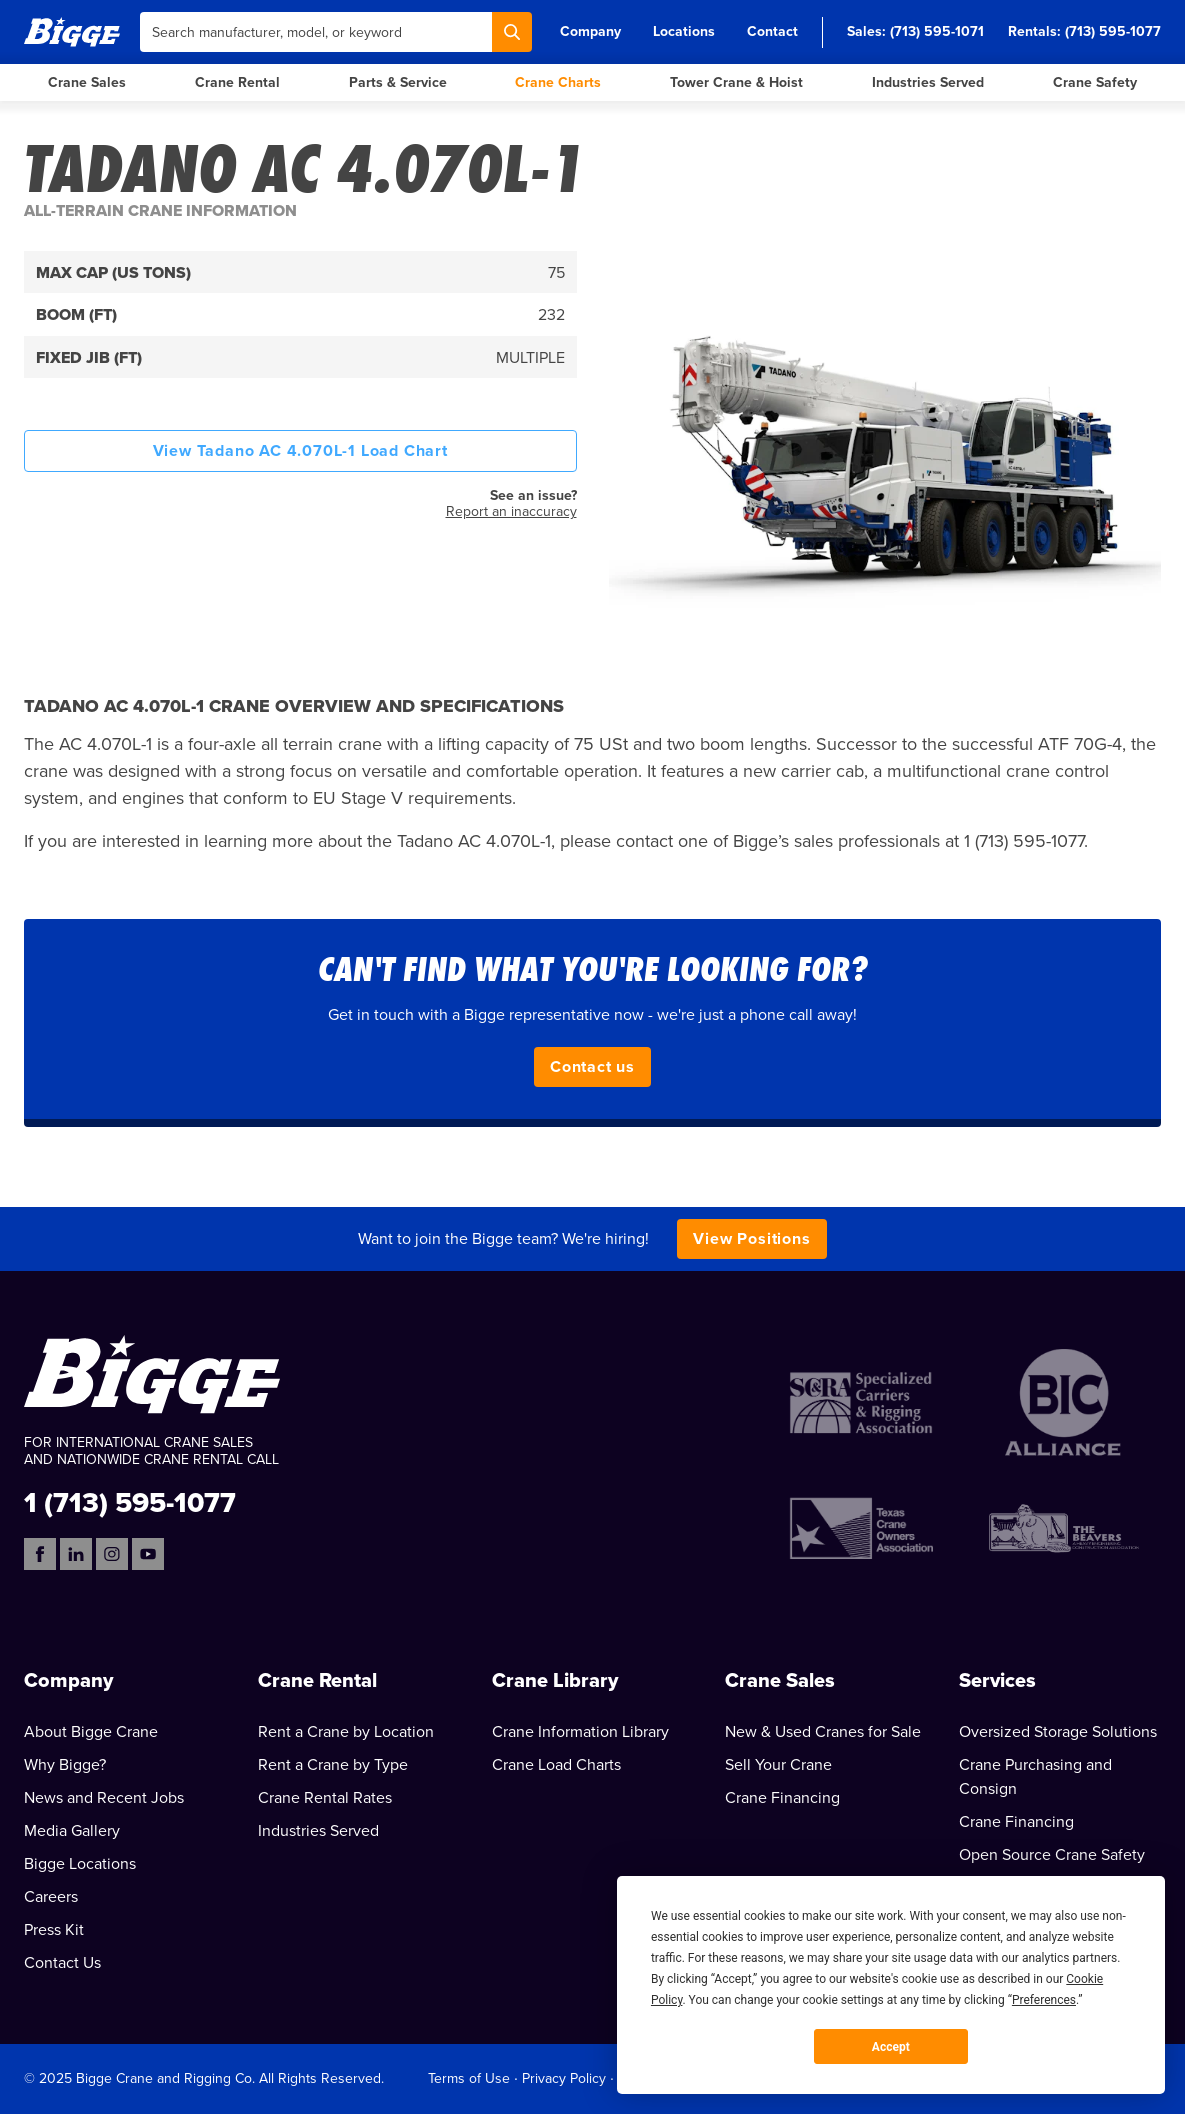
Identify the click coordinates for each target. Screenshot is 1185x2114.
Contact (772, 31)
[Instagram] (112, 1554)
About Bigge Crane (91, 1732)
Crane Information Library (580, 1732)
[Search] (512, 32)
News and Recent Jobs (104, 1798)
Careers (51, 1897)
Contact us (592, 1067)
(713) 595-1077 (1113, 31)
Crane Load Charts (556, 1765)
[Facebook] (40, 1554)
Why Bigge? (65, 1765)
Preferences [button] (1044, 2000)
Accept (891, 2047)
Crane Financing (782, 1798)
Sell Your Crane (778, 1765)
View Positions (751, 1239)
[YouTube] (148, 1554)
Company (590, 31)
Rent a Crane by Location (346, 1732)
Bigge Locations (80, 1864)
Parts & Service (398, 82)
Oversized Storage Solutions (1058, 1732)
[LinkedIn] (76, 1554)
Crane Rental (237, 82)
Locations (684, 31)
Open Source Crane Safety (1052, 1855)
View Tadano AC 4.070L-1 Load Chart (300, 451)
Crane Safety (1095, 82)
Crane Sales (87, 82)
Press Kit (54, 1930)
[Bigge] (72, 31)
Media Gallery (72, 1831)
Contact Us (62, 1963)
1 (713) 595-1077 (130, 1501)
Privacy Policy (564, 2078)
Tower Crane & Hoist (736, 82)
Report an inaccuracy (511, 511)
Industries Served (928, 82)
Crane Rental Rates (325, 1798)
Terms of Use (469, 2078)
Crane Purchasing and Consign (1035, 1777)
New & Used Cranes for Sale (823, 1732)
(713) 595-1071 (937, 31)
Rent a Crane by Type (333, 1765)
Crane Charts (558, 82)
